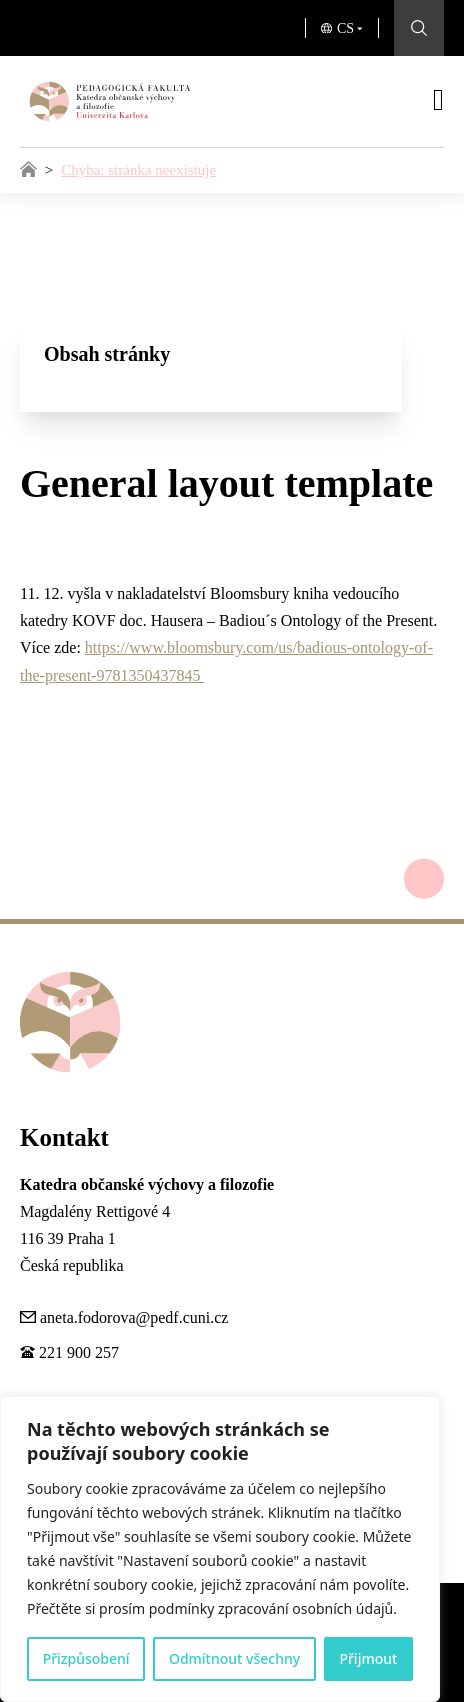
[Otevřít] (438, 100)
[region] (220, 1549)
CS (345, 28)
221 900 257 (79, 1352)
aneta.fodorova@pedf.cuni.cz (134, 1317)
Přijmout (368, 1658)
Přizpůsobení (86, 1658)
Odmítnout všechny (234, 1658)
